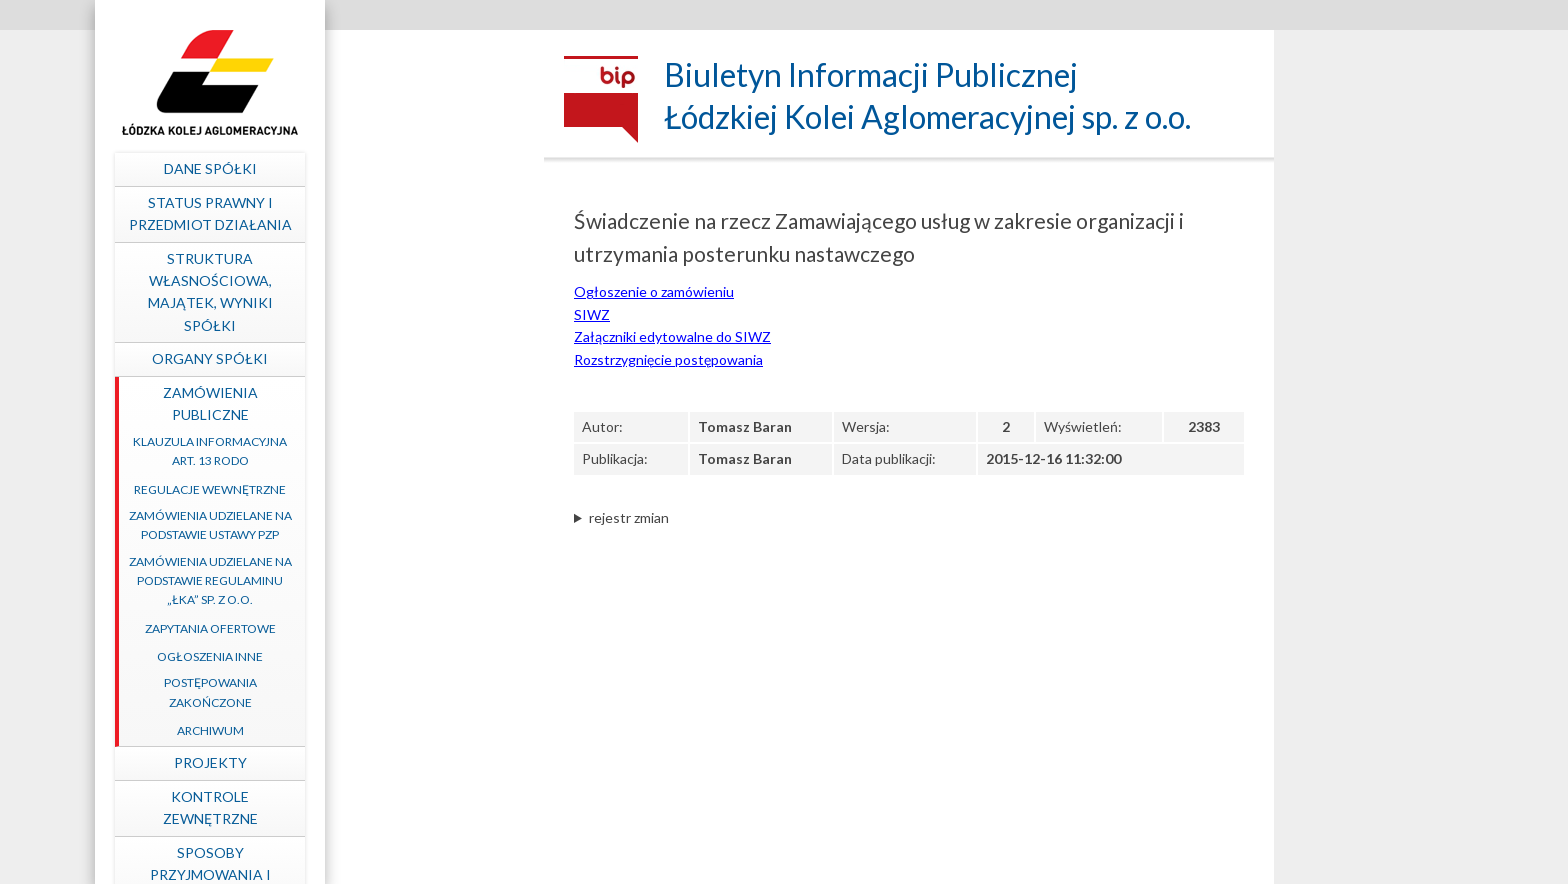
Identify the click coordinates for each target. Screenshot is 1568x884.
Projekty (419, 762)
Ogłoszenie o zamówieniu (654, 291)
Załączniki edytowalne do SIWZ (672, 336)
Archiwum (419, 730)
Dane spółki (419, 168)
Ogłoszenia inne (419, 656)
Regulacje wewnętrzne (419, 489)
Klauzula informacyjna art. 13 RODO (419, 451)
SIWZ (592, 314)
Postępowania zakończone (419, 692)
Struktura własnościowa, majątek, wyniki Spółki (419, 292)
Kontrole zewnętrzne (419, 807)
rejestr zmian (629, 517)
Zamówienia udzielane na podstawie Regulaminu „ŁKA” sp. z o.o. (419, 580)
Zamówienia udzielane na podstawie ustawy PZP (419, 525)
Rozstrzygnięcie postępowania (668, 359)
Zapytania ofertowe (419, 628)
